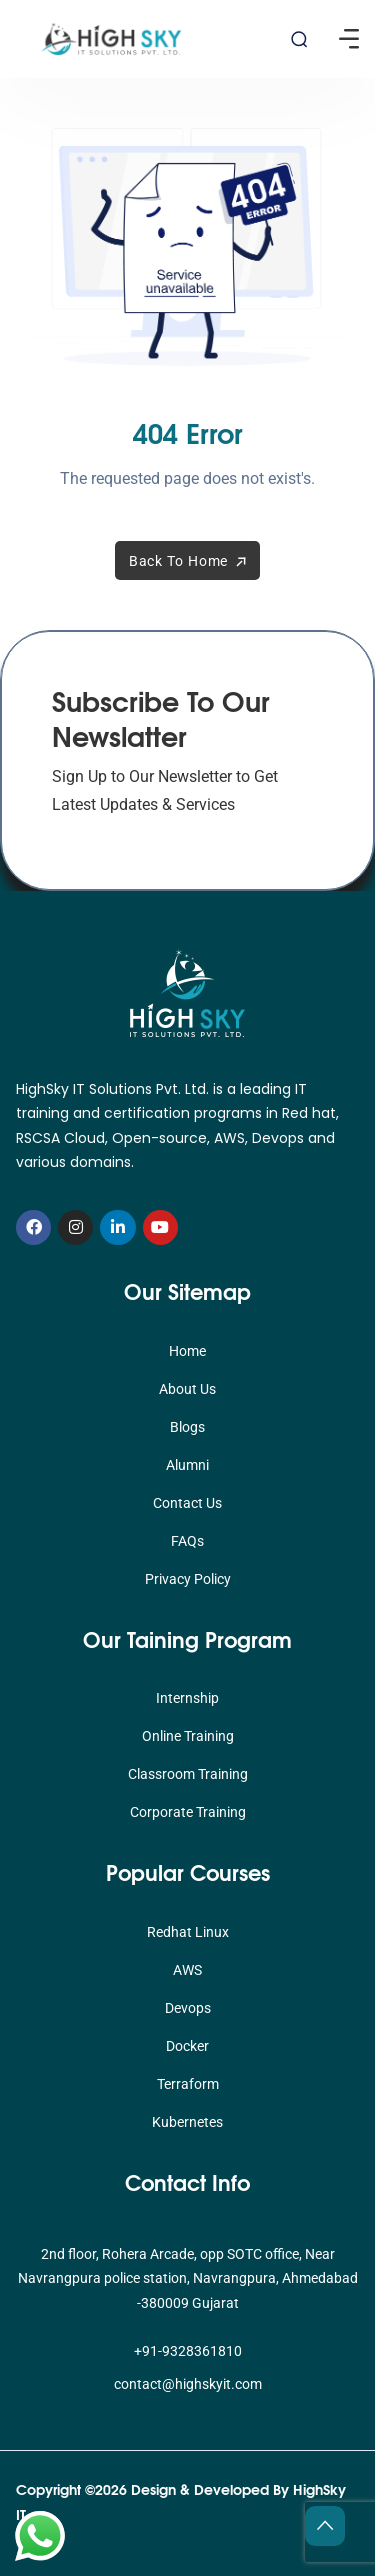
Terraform (188, 2084)
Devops (188, 2008)
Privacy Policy (188, 1579)
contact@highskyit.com (188, 2384)
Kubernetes (187, 2122)
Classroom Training (188, 1774)
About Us (187, 1389)
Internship (187, 1698)
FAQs (187, 1541)
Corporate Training (188, 1812)
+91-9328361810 (188, 2351)
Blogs (187, 1427)
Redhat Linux (188, 1932)
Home (187, 1351)
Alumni (187, 1465)
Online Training (188, 1736)
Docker (187, 2046)
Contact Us (187, 1503)
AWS (187, 1970)
